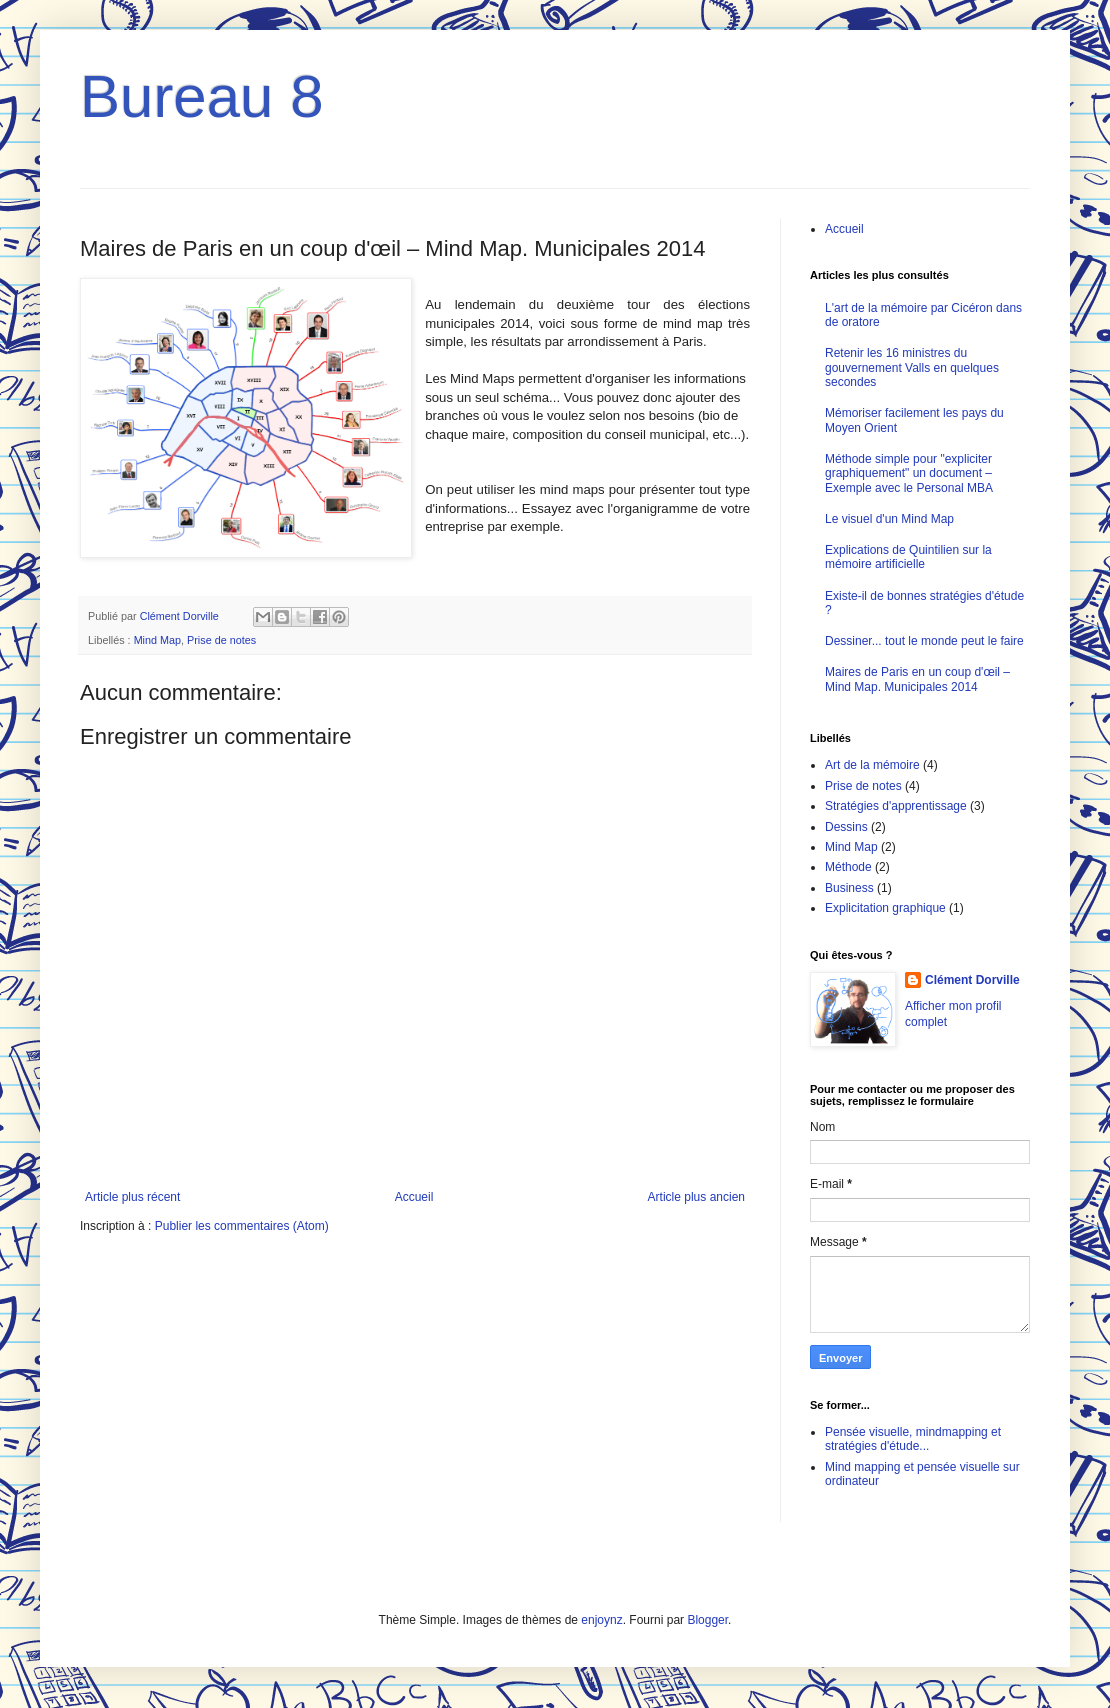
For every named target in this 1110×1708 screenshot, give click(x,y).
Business (849, 888)
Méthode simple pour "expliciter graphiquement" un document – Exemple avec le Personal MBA (909, 473)
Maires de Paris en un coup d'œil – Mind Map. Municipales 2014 (917, 679)
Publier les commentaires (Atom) (242, 1226)
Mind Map (157, 640)
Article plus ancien (696, 1197)
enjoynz (601, 1620)
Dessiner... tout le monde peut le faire (924, 641)
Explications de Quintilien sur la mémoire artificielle (908, 557)
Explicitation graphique (885, 908)
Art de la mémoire (872, 765)
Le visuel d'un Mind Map (889, 519)
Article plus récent (132, 1197)
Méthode (848, 867)
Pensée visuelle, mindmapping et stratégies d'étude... (913, 1439)
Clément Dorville (972, 980)
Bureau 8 (202, 96)
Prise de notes (221, 640)
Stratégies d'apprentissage (896, 806)
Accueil (414, 1197)
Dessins (846, 827)
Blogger (707, 1620)
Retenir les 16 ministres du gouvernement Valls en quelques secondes (912, 367)
